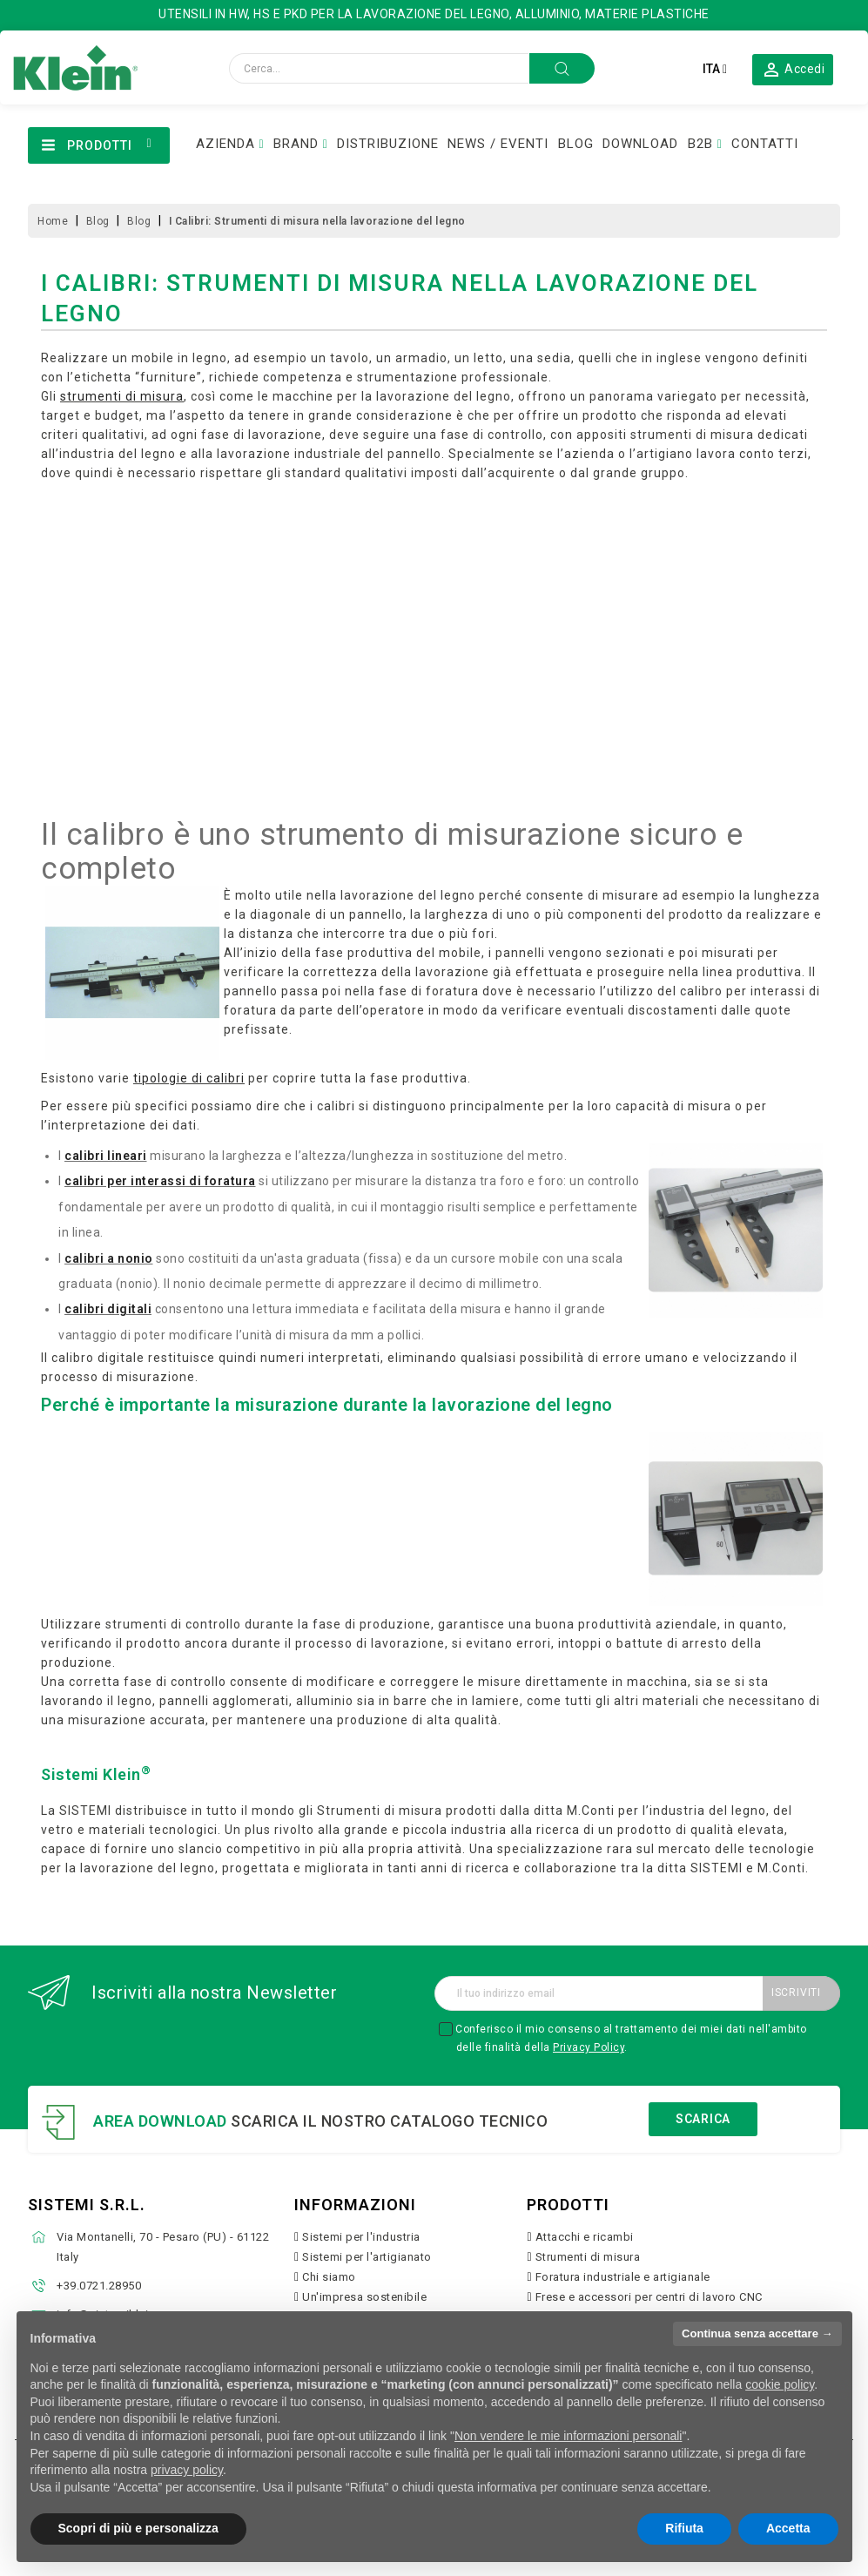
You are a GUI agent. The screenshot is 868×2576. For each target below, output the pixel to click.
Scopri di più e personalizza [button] (138, 2528)
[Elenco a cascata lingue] (715, 69)
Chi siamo (329, 2276)
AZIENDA (225, 144)
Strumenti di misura (588, 2256)
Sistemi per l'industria (361, 2236)
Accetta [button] (788, 2528)
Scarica (703, 2119)
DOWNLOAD (640, 144)
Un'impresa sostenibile (364, 2296)
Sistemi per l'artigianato (367, 2256)
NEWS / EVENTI (497, 144)
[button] (793, 69)
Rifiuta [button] (684, 2528)
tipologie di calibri (189, 1078)
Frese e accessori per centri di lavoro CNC (649, 2296)
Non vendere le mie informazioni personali (568, 2436)
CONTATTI (764, 144)
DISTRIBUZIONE (388, 144)
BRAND (296, 144)
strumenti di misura (122, 396)
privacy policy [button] (187, 2470)
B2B (700, 144)
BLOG (576, 144)
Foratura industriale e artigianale (622, 2276)
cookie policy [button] (779, 2384)
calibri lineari (105, 1156)
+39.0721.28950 (99, 2285)
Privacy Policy (588, 2047)
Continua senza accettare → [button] (757, 2333)
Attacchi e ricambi (584, 2236)
